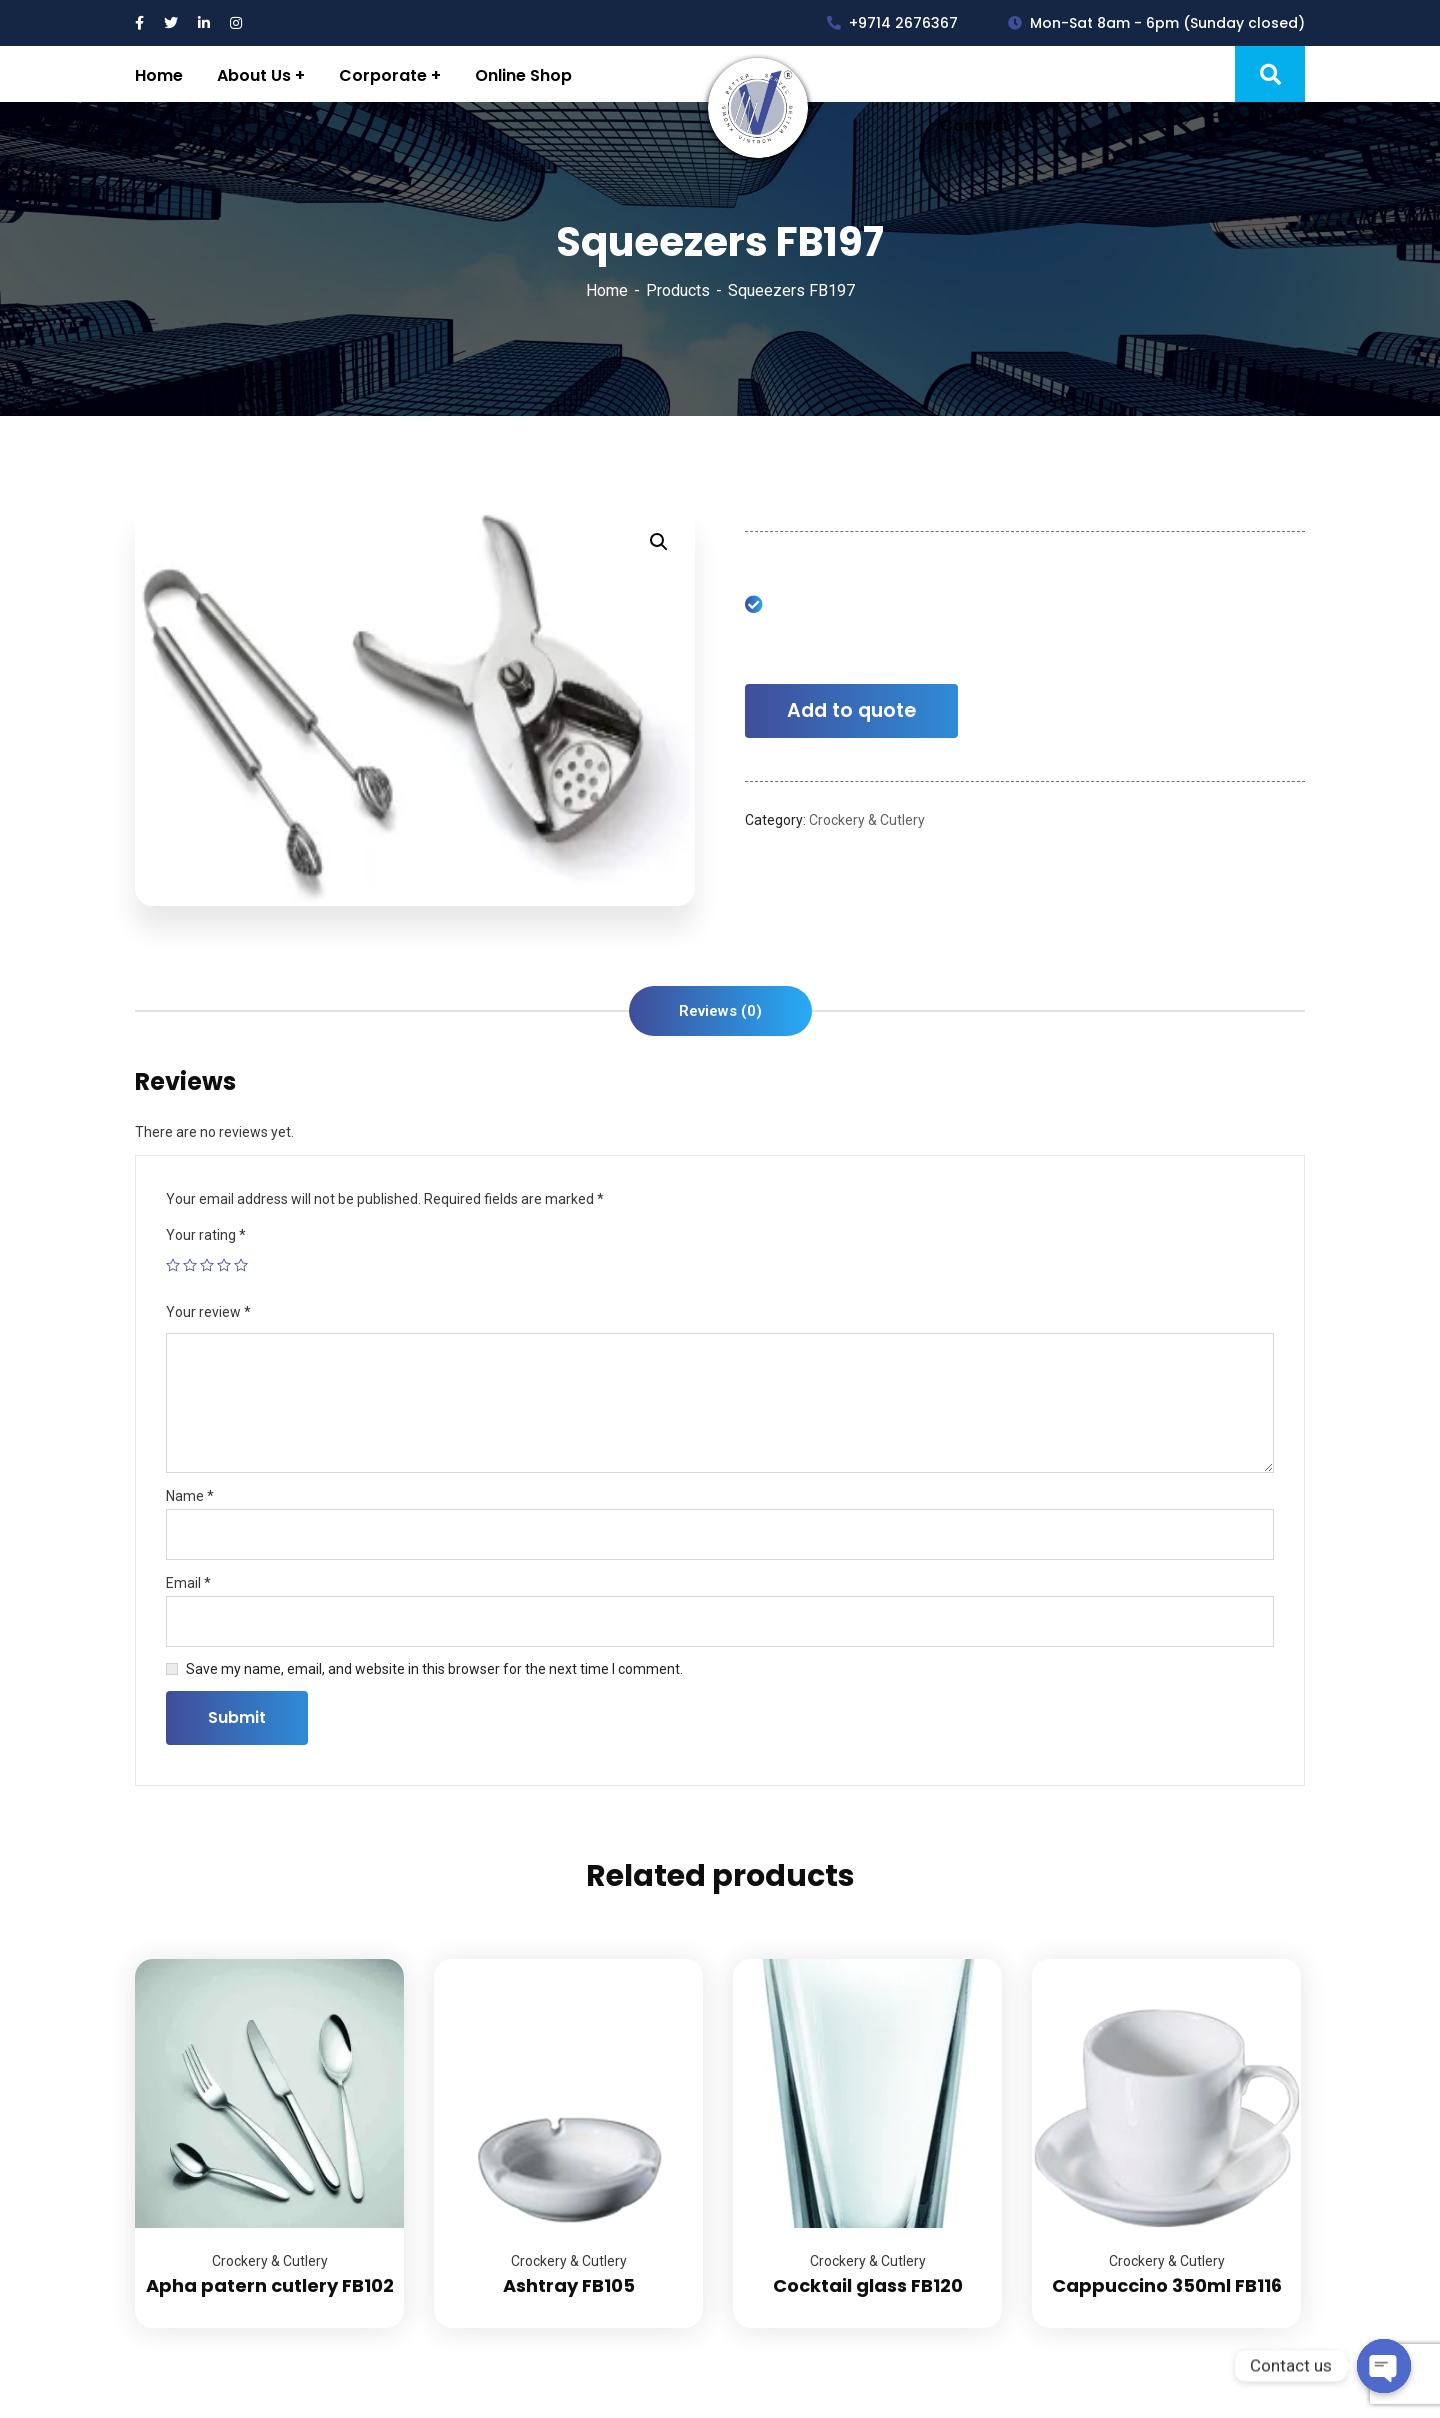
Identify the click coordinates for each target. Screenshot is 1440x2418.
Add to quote (851, 710)
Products (678, 290)
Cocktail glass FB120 (868, 2285)
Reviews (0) (720, 1011)
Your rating (206, 1235)
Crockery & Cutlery (867, 820)
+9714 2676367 (892, 23)
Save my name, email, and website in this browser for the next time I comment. (434, 1669)
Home (607, 290)
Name (190, 1496)
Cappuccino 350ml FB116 (1167, 2285)
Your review (208, 1312)
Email (188, 1583)
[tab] (720, 1011)
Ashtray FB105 (569, 2285)
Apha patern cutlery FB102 (270, 2285)
